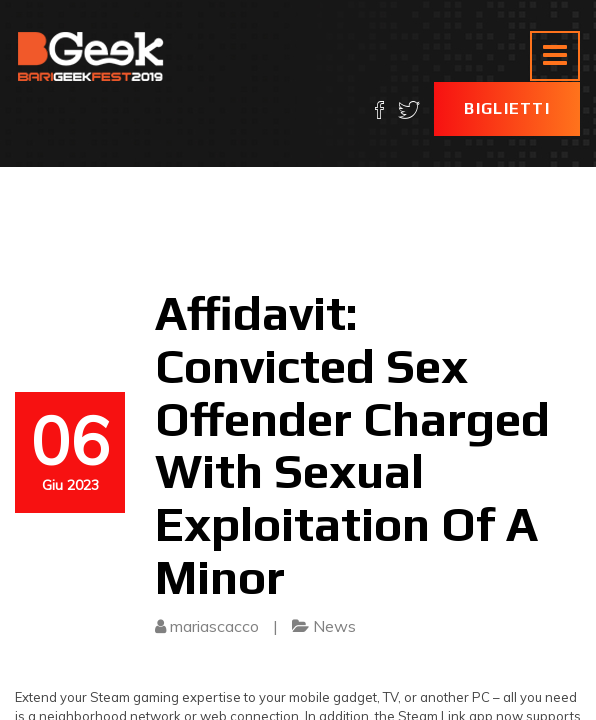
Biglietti (507, 108)
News (334, 626)
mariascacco (214, 626)
